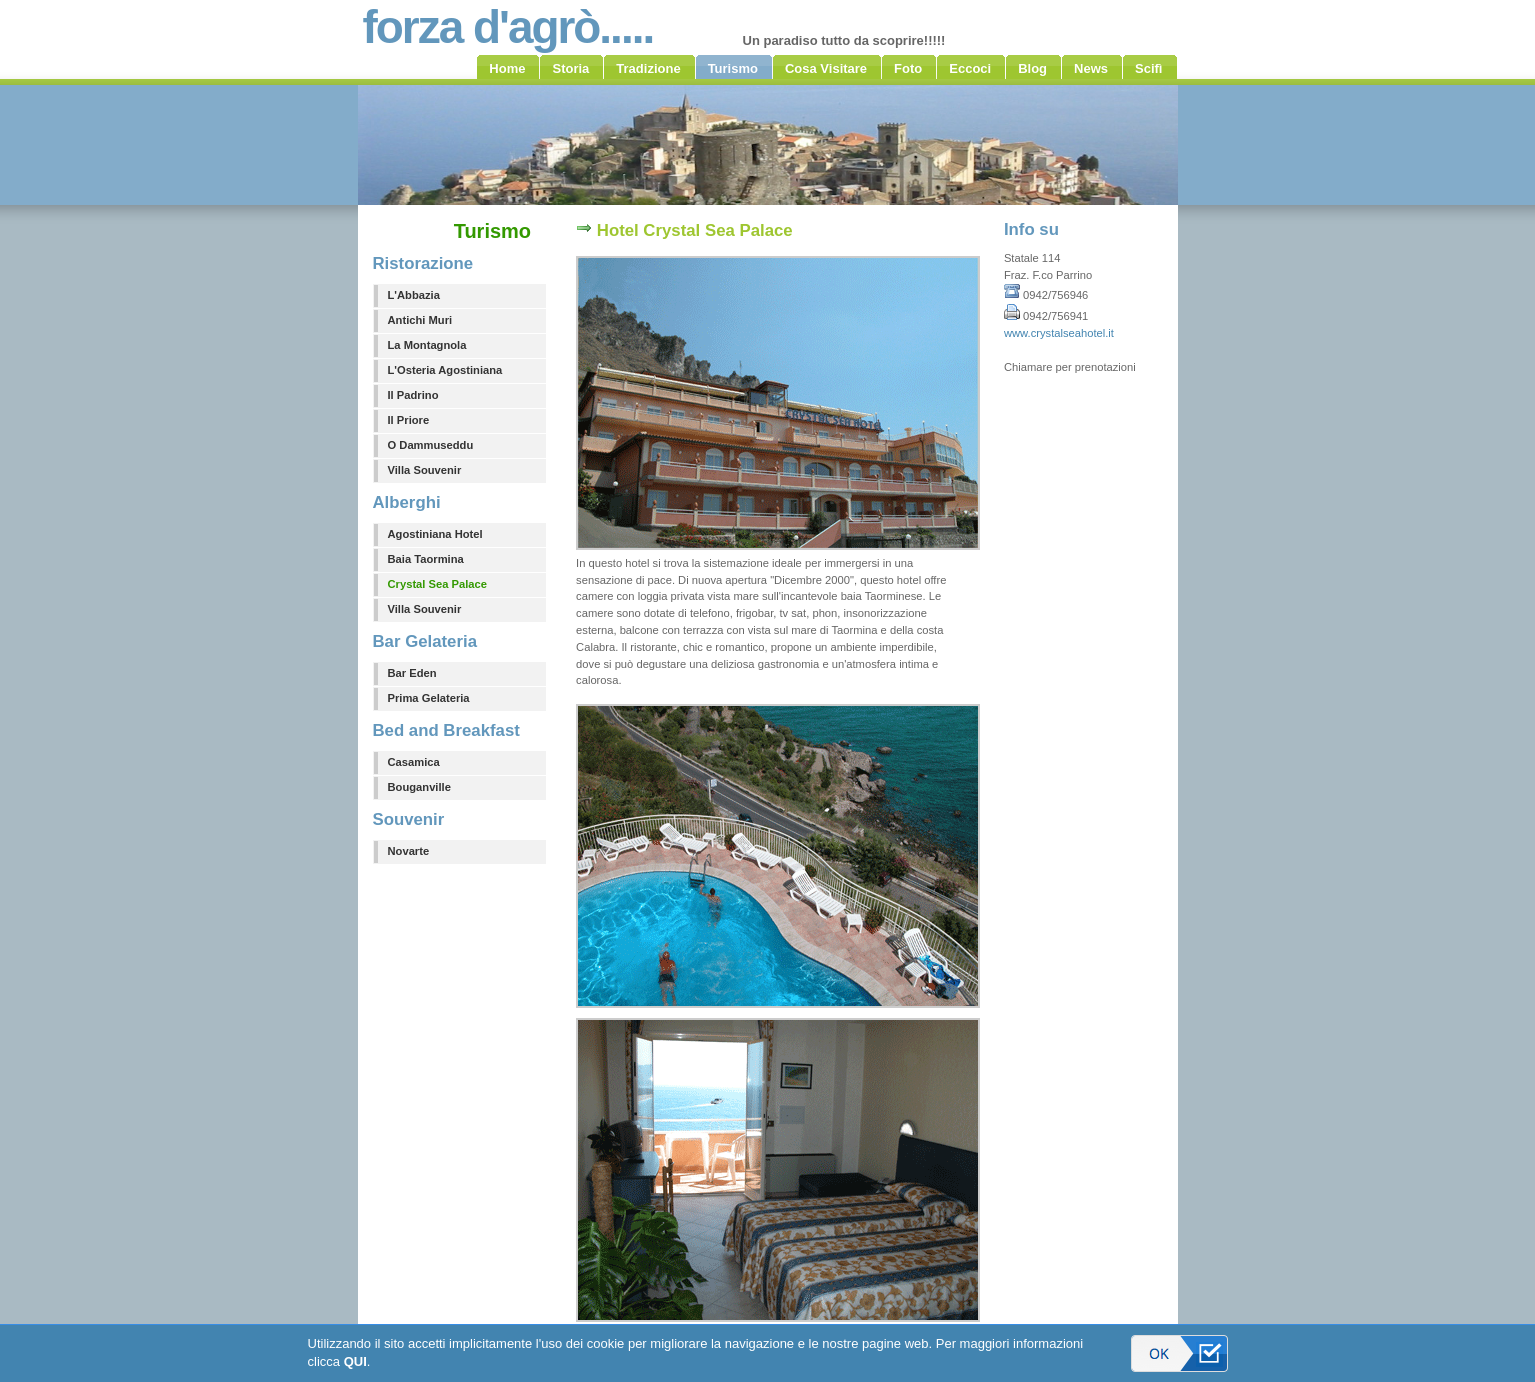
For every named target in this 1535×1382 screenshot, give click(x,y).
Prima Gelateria (429, 698)
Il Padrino (413, 395)
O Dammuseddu (431, 445)
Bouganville (419, 787)
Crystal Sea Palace (438, 584)
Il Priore (409, 420)
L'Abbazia (414, 295)
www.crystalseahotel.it (1059, 333)
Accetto (1179, 1353)
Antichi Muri (420, 320)
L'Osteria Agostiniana (445, 370)
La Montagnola (427, 345)
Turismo (492, 231)
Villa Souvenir (425, 470)
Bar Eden (412, 673)
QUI (355, 1361)
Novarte (409, 851)
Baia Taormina (426, 559)
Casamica (414, 762)
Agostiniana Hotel (435, 534)
